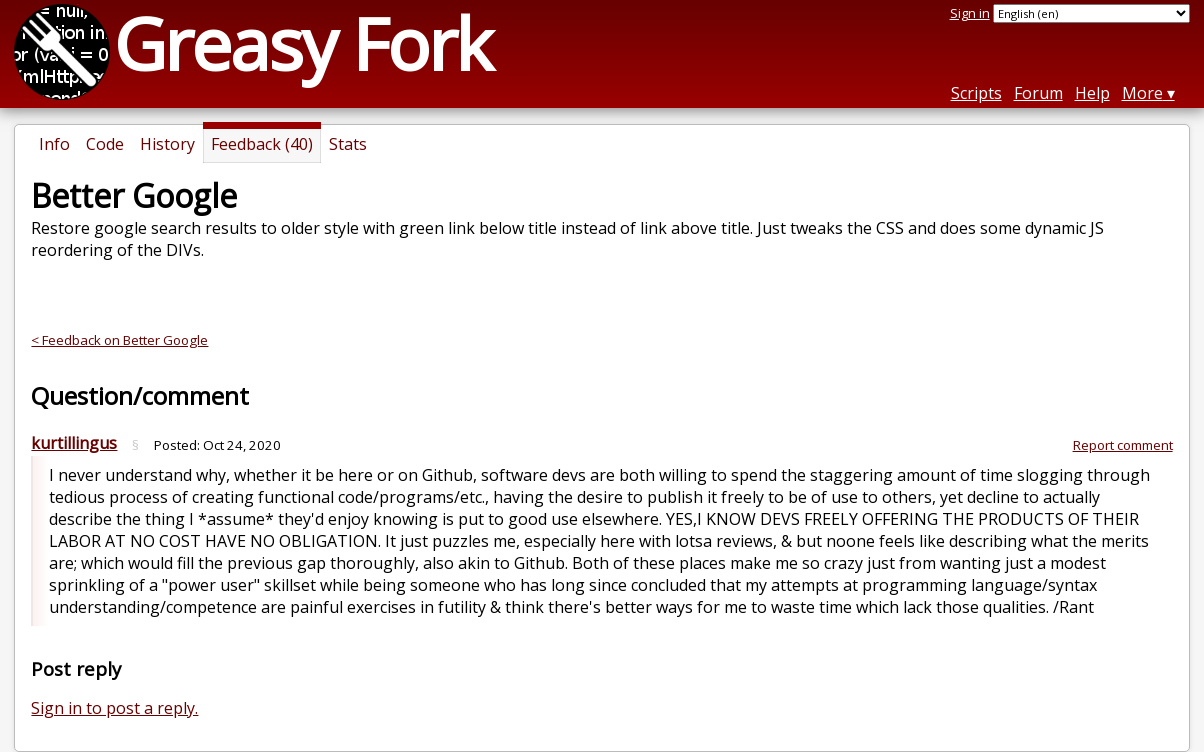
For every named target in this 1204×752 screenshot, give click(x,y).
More (1142, 93)
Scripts (976, 93)
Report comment (1123, 445)
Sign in (970, 13)
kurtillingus (74, 443)
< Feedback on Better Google (119, 340)
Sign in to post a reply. (114, 708)
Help (1092, 93)
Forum (1038, 93)
